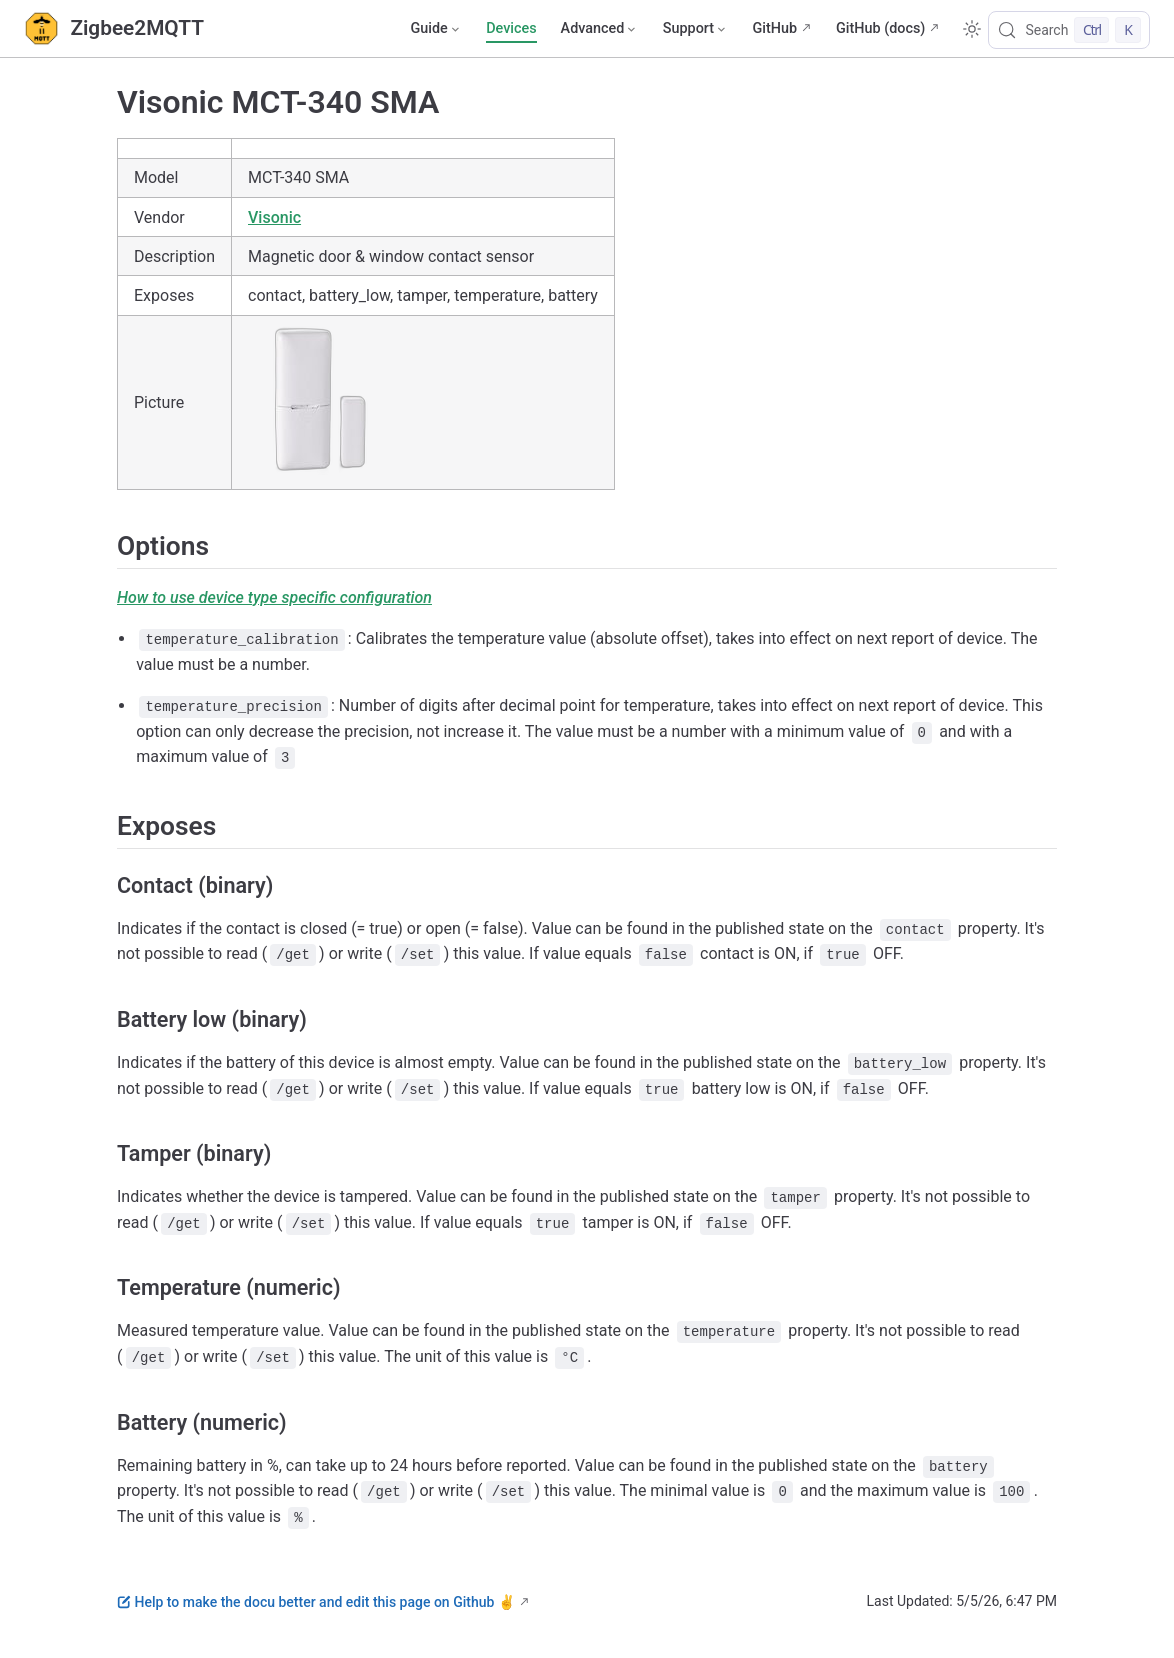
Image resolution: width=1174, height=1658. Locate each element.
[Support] (696, 29)
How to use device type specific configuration (274, 597)
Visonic (274, 217)
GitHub (774, 28)
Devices (511, 28)
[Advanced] (600, 29)
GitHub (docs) (880, 28)
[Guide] (436, 29)
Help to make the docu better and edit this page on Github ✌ (316, 1602)
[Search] (1069, 30)
